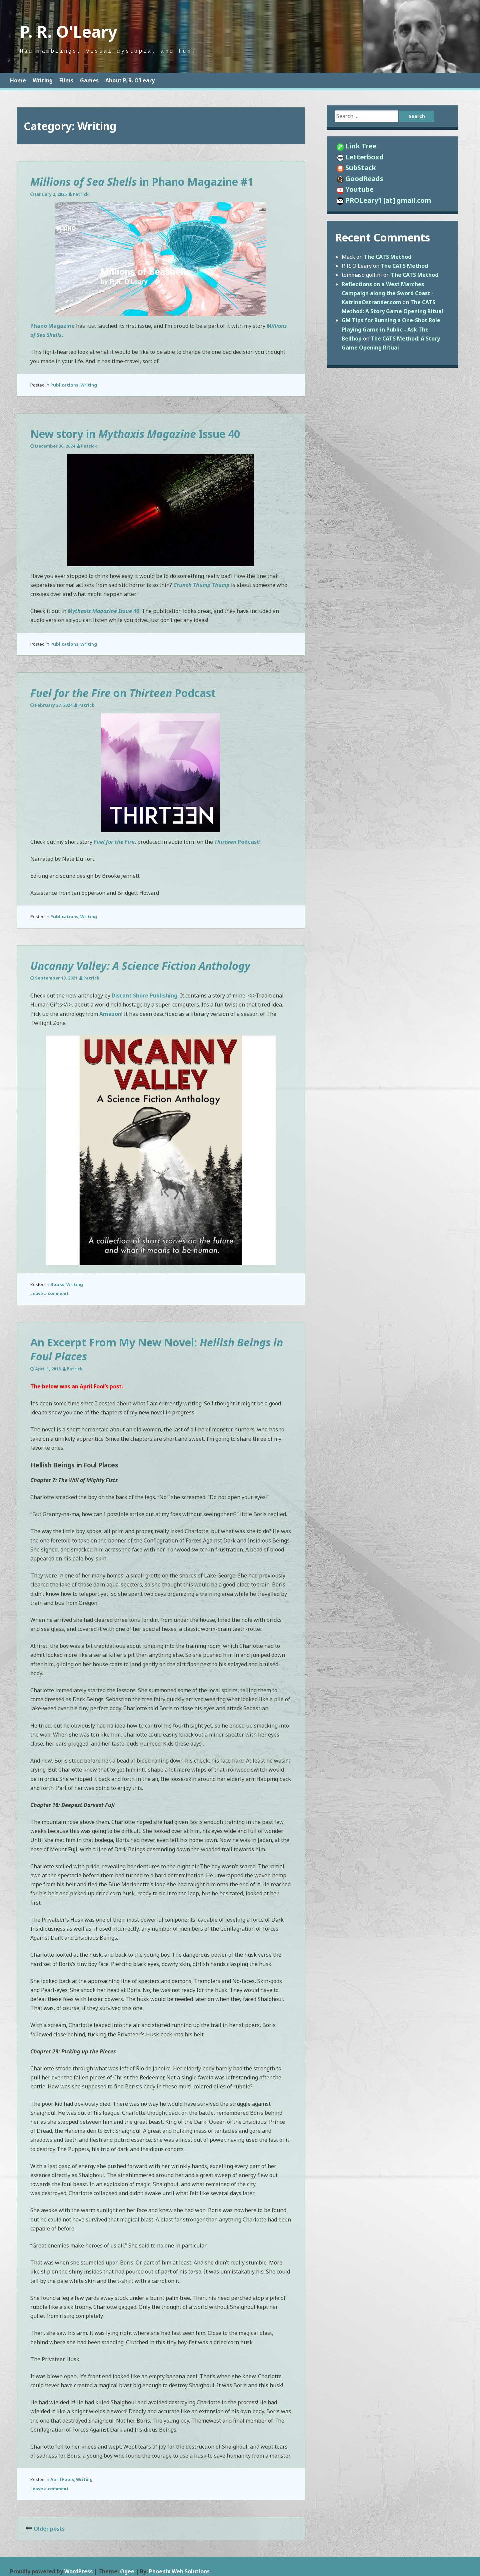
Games (89, 80)
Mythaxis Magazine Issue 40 (103, 611)
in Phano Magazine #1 (142, 181)
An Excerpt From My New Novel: (156, 1349)
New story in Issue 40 (135, 434)
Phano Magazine (52, 326)
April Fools (62, 2479)
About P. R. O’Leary (130, 80)
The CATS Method (387, 256)
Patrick (81, 194)
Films (66, 80)
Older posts (49, 2528)
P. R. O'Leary (68, 31)
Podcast (236, 841)
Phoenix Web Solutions (179, 2571)
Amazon (110, 1014)
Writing (43, 80)
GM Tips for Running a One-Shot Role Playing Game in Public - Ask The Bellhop (391, 329)
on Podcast (123, 693)
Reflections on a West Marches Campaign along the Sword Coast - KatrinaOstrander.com (388, 293)
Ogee (127, 2571)
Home (18, 80)
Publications (64, 385)
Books (57, 1284)
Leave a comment (49, 1293)
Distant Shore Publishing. (145, 995)
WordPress (78, 2571)
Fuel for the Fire (114, 841)
